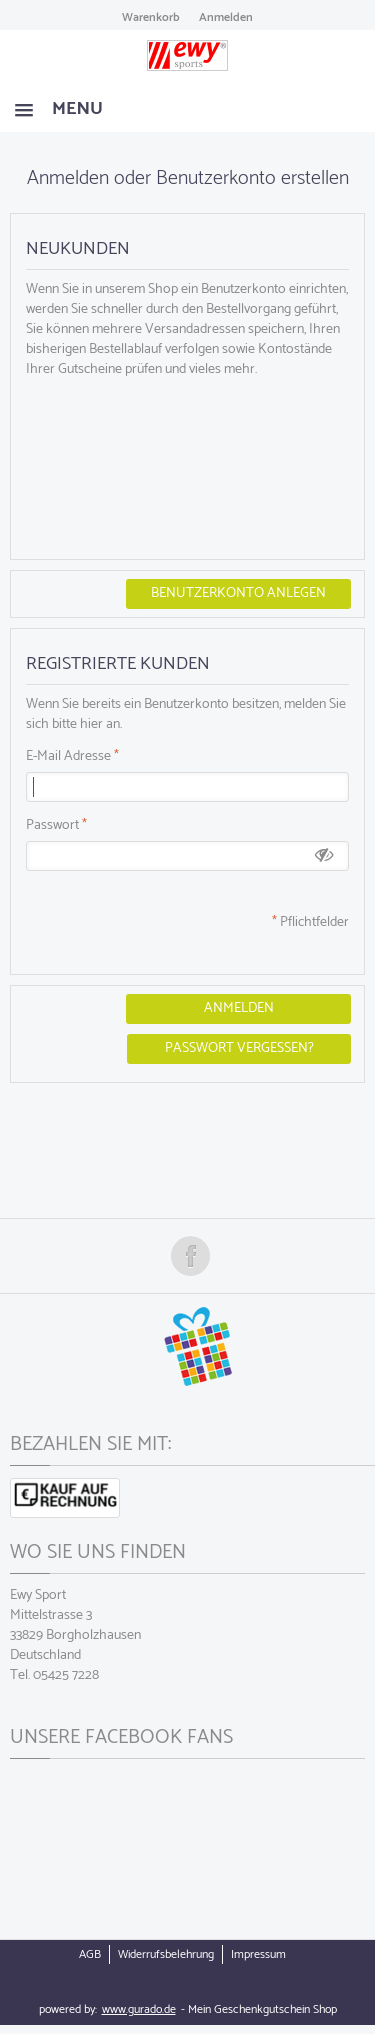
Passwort (52, 826)
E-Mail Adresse (68, 757)
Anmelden (226, 17)
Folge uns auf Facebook (190, 1256)
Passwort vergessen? (239, 1048)
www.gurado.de (139, 2009)
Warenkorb (151, 17)
